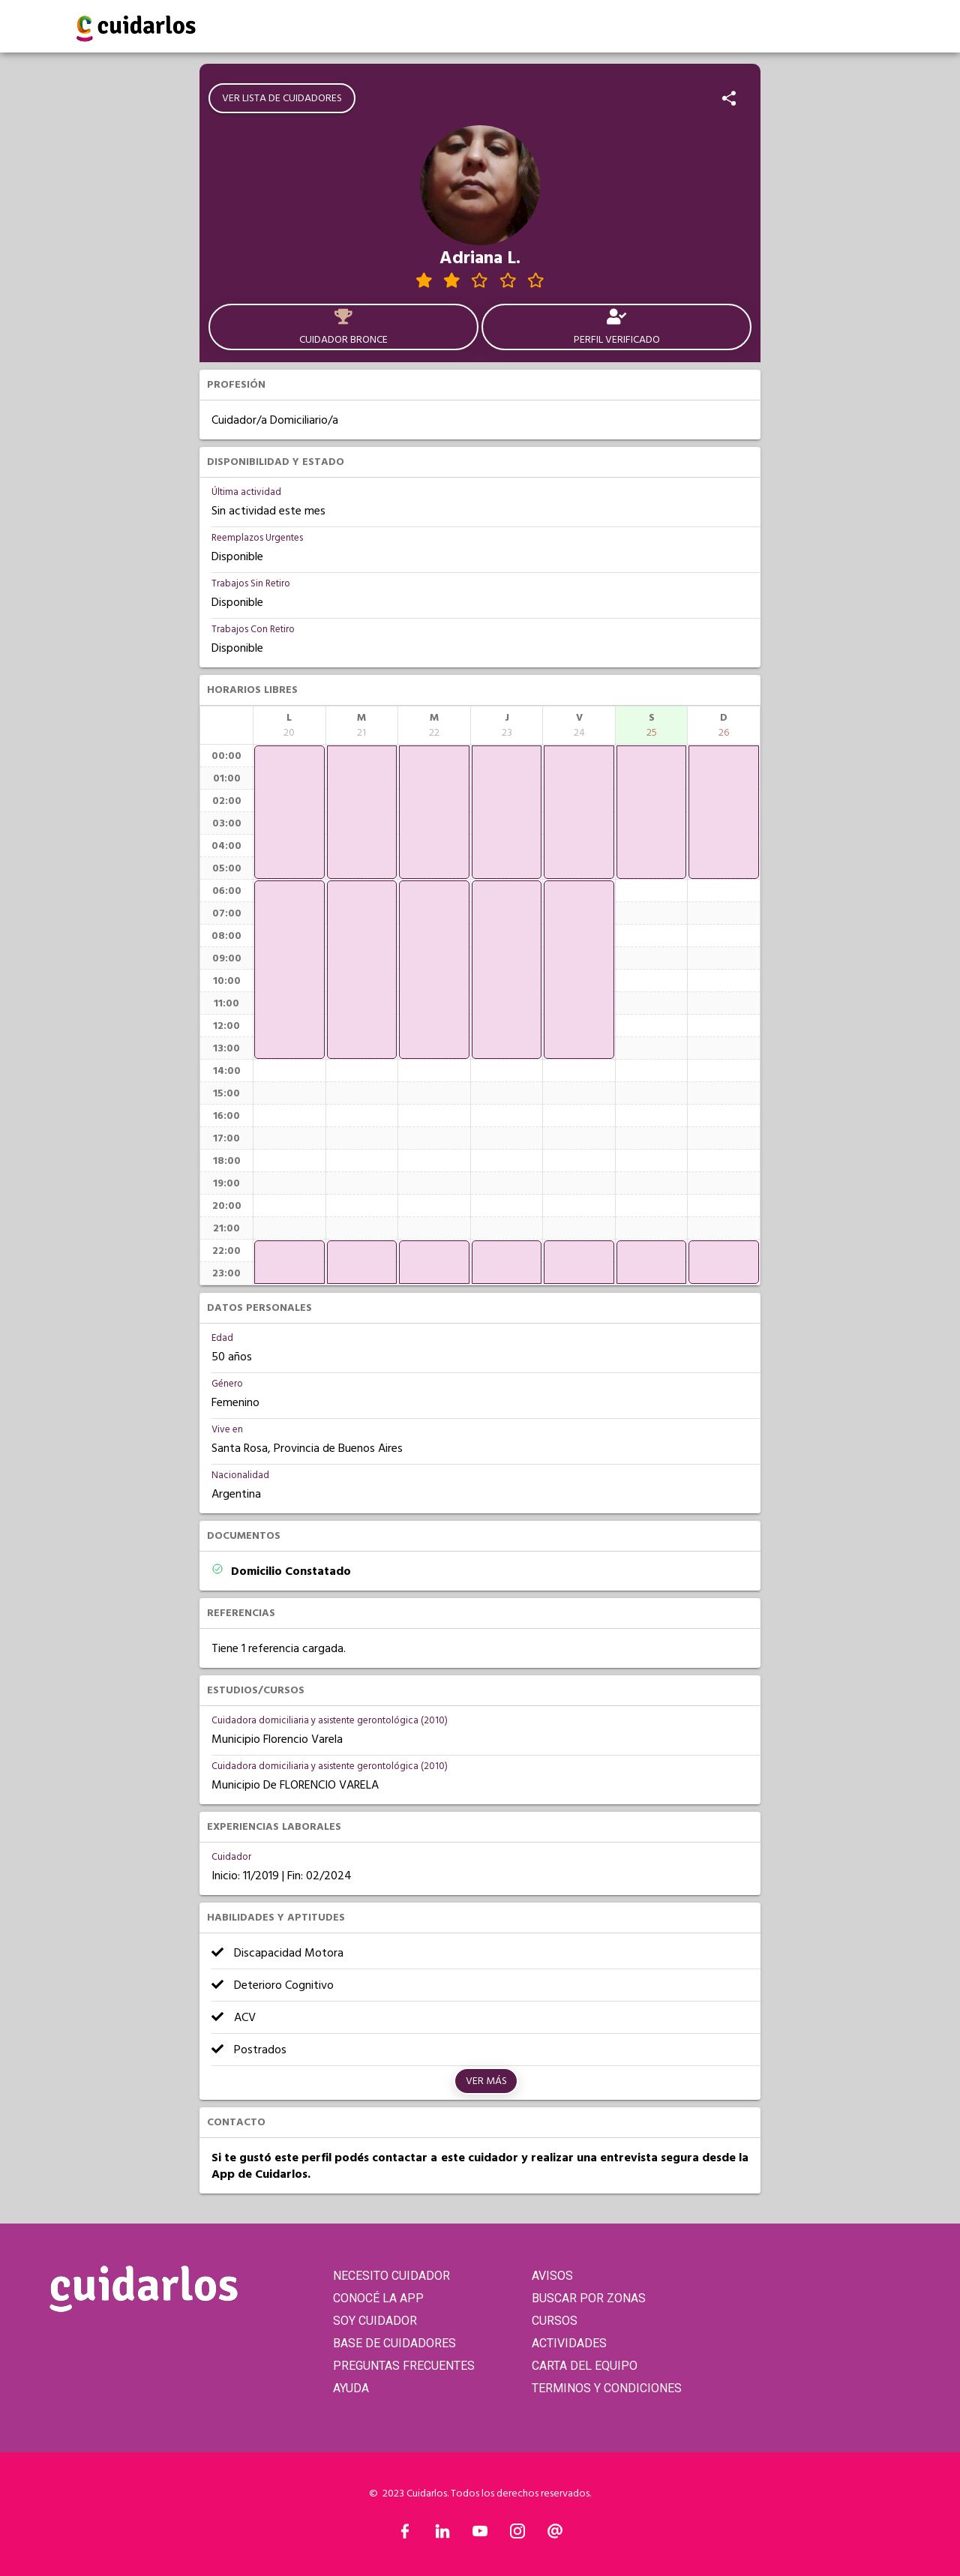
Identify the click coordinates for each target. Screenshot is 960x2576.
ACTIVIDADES (569, 2343)
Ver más (486, 2081)
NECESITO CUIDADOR (391, 2276)
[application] (289, 812)
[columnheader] (289, 725)
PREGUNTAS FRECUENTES (404, 2366)
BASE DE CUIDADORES (394, 2343)
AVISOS (552, 2276)
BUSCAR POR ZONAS (589, 2298)
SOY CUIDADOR (375, 2321)
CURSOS (555, 2321)
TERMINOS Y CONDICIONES (607, 2388)
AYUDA (351, 2388)
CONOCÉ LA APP (378, 2298)
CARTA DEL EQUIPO (585, 2366)
